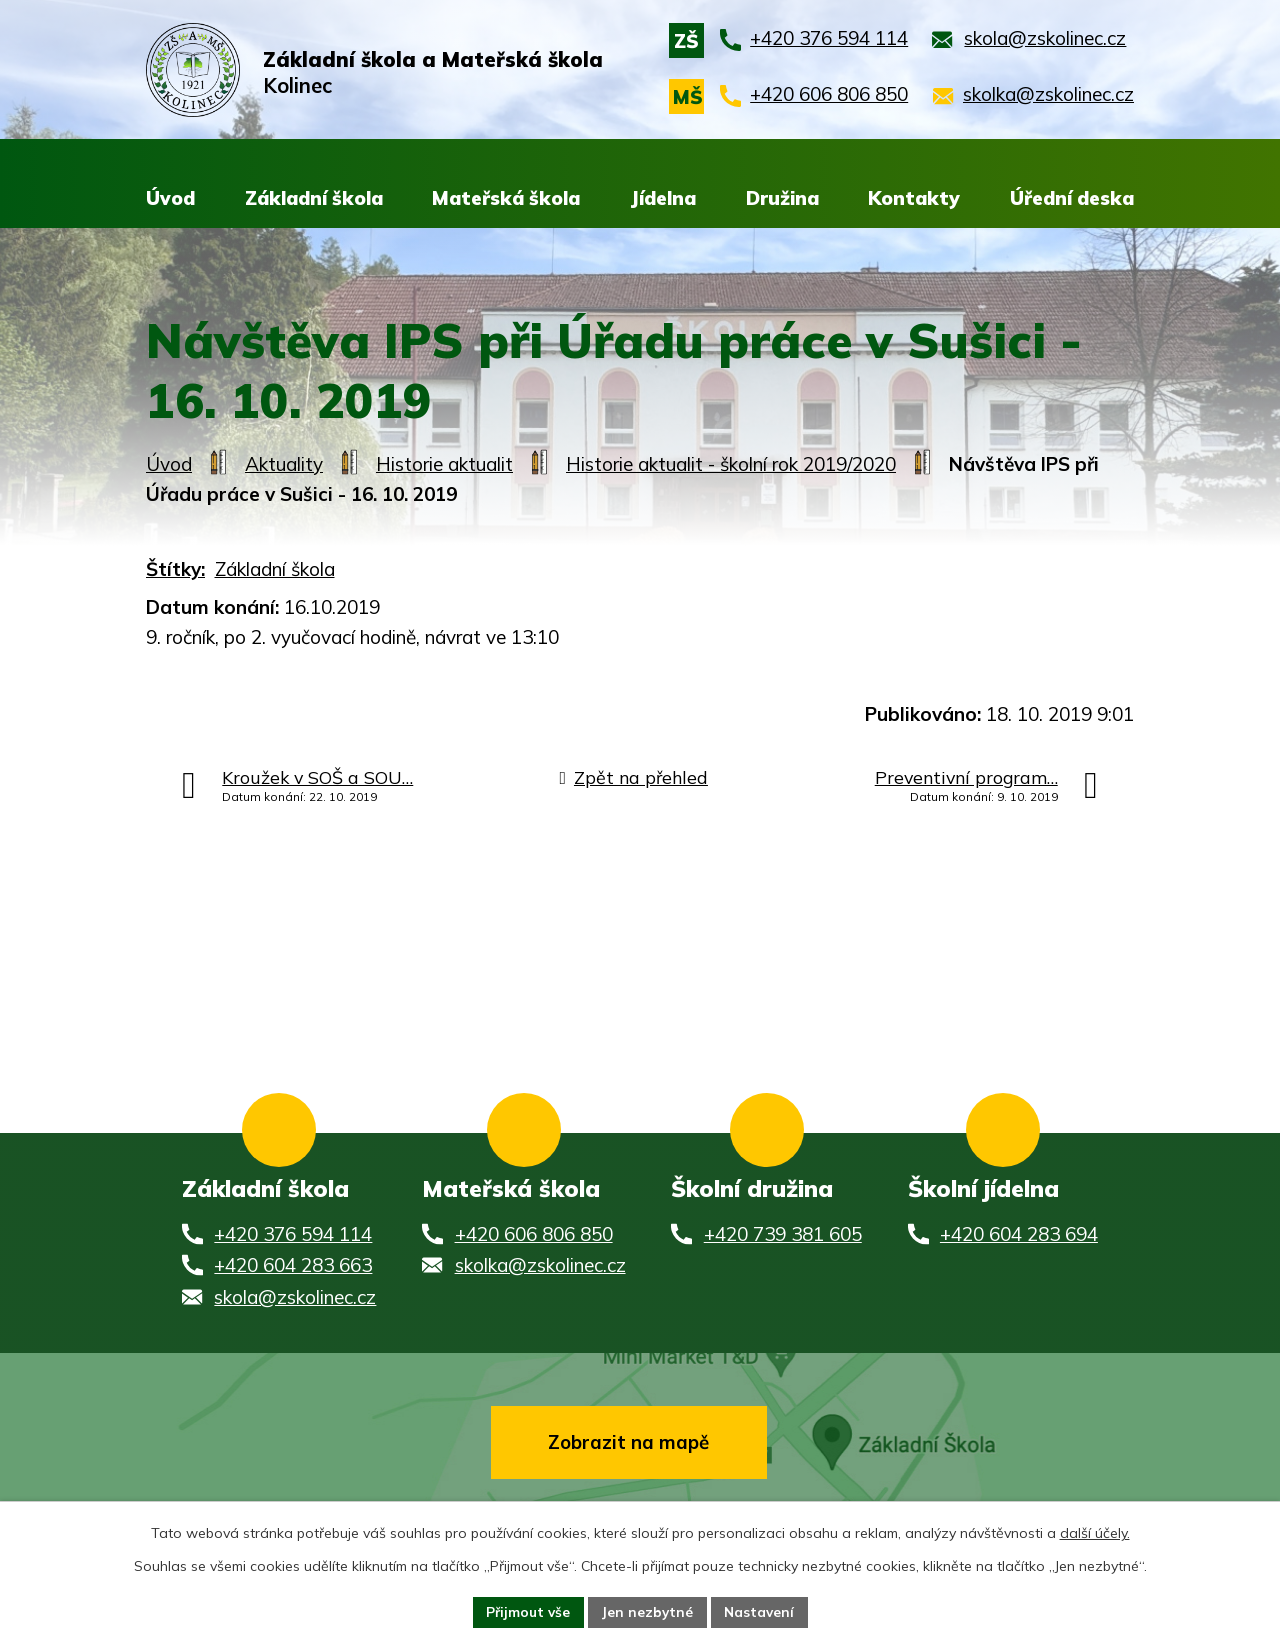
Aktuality (284, 464)
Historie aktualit (444, 464)
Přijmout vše (525, 1611)
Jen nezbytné (647, 1611)
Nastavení (762, 1611)
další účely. (1095, 1532)
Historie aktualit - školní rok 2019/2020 (731, 464)
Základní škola (275, 569)
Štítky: (175, 569)
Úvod (169, 464)
